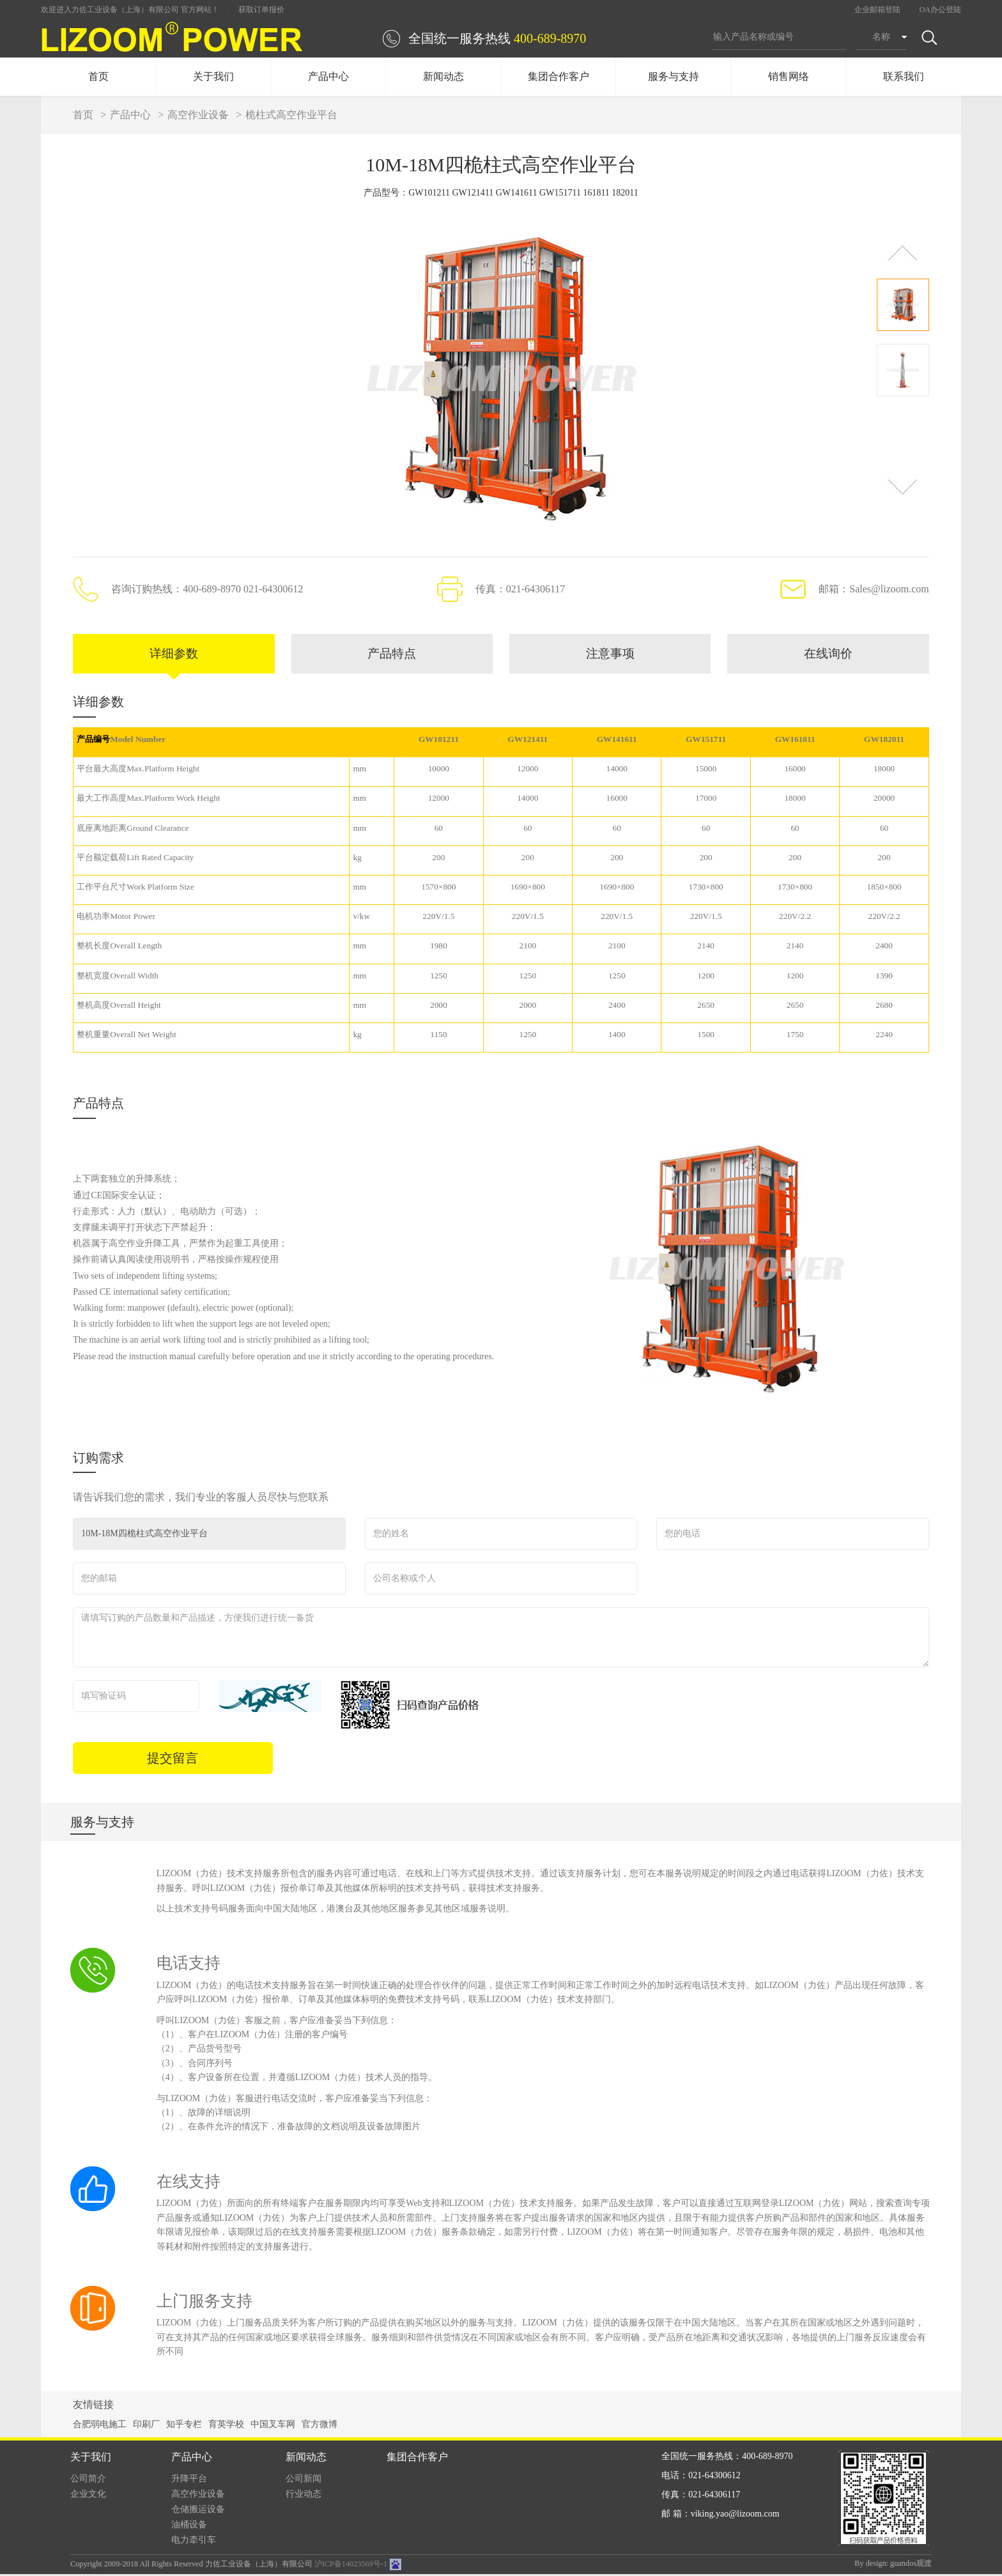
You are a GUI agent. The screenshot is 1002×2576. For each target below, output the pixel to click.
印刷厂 (146, 2426)
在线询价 (828, 655)
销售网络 (788, 76)
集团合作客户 (558, 76)
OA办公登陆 (940, 9)
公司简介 (88, 2480)
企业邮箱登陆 (877, 9)
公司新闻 (303, 2480)
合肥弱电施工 (100, 2426)
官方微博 (319, 2426)
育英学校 (226, 2426)
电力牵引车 (193, 2542)
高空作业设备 (198, 114)
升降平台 (189, 2480)
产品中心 (328, 76)
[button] (903, 252)
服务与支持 (673, 76)
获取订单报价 (261, 9)
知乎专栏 (184, 2426)
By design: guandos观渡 (893, 2565)
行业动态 (303, 2496)
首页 (98, 76)
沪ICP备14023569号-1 (350, 2565)
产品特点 (391, 655)
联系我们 (903, 76)
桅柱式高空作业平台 (291, 114)
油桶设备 (189, 2526)
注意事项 (610, 655)
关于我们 (213, 76)
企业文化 (88, 2496)
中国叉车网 (272, 2426)
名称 (881, 37)
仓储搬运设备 (198, 2511)
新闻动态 (443, 76)
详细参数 (173, 655)
